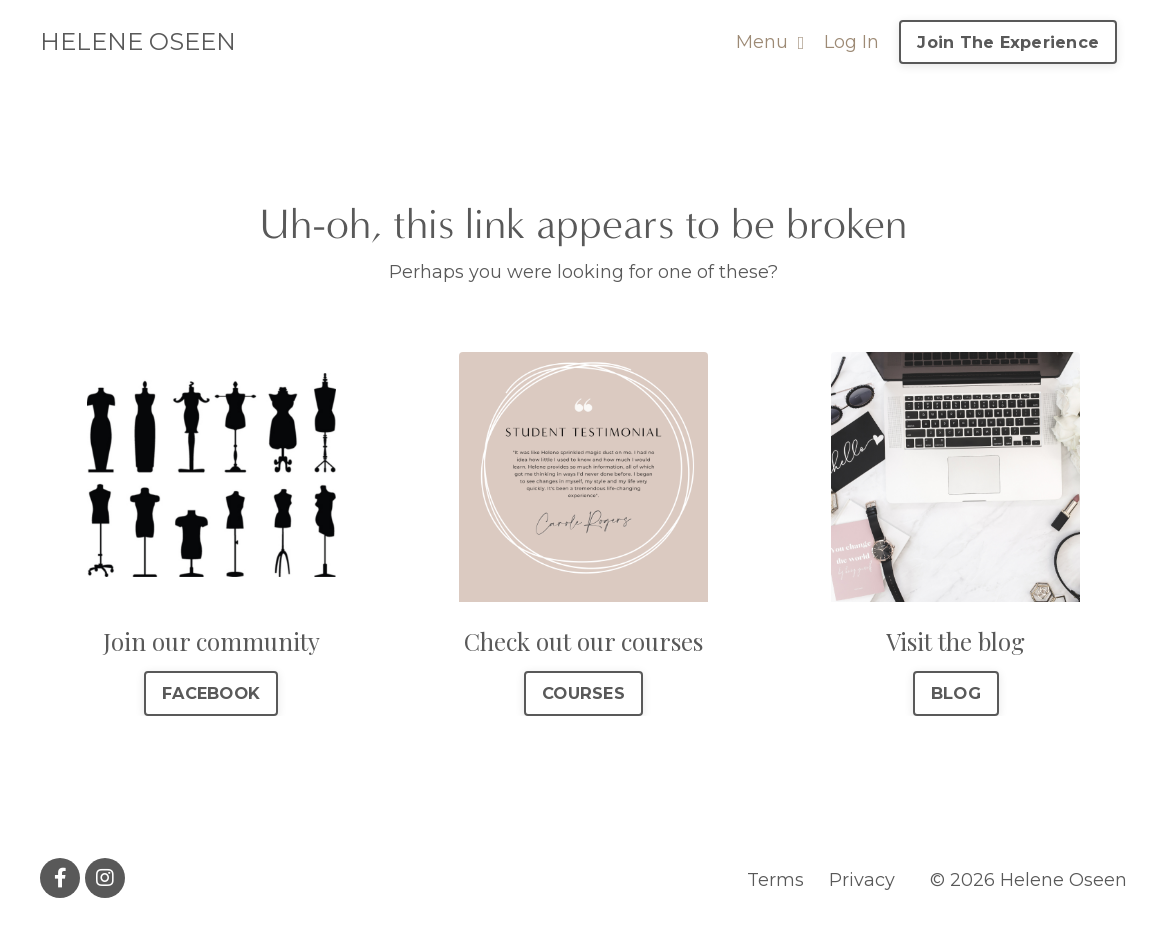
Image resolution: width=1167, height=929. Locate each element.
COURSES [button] (583, 693)
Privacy (862, 880)
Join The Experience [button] (1008, 42)
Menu (770, 42)
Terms (775, 880)
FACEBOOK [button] (211, 693)
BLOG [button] (956, 693)
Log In (851, 42)
